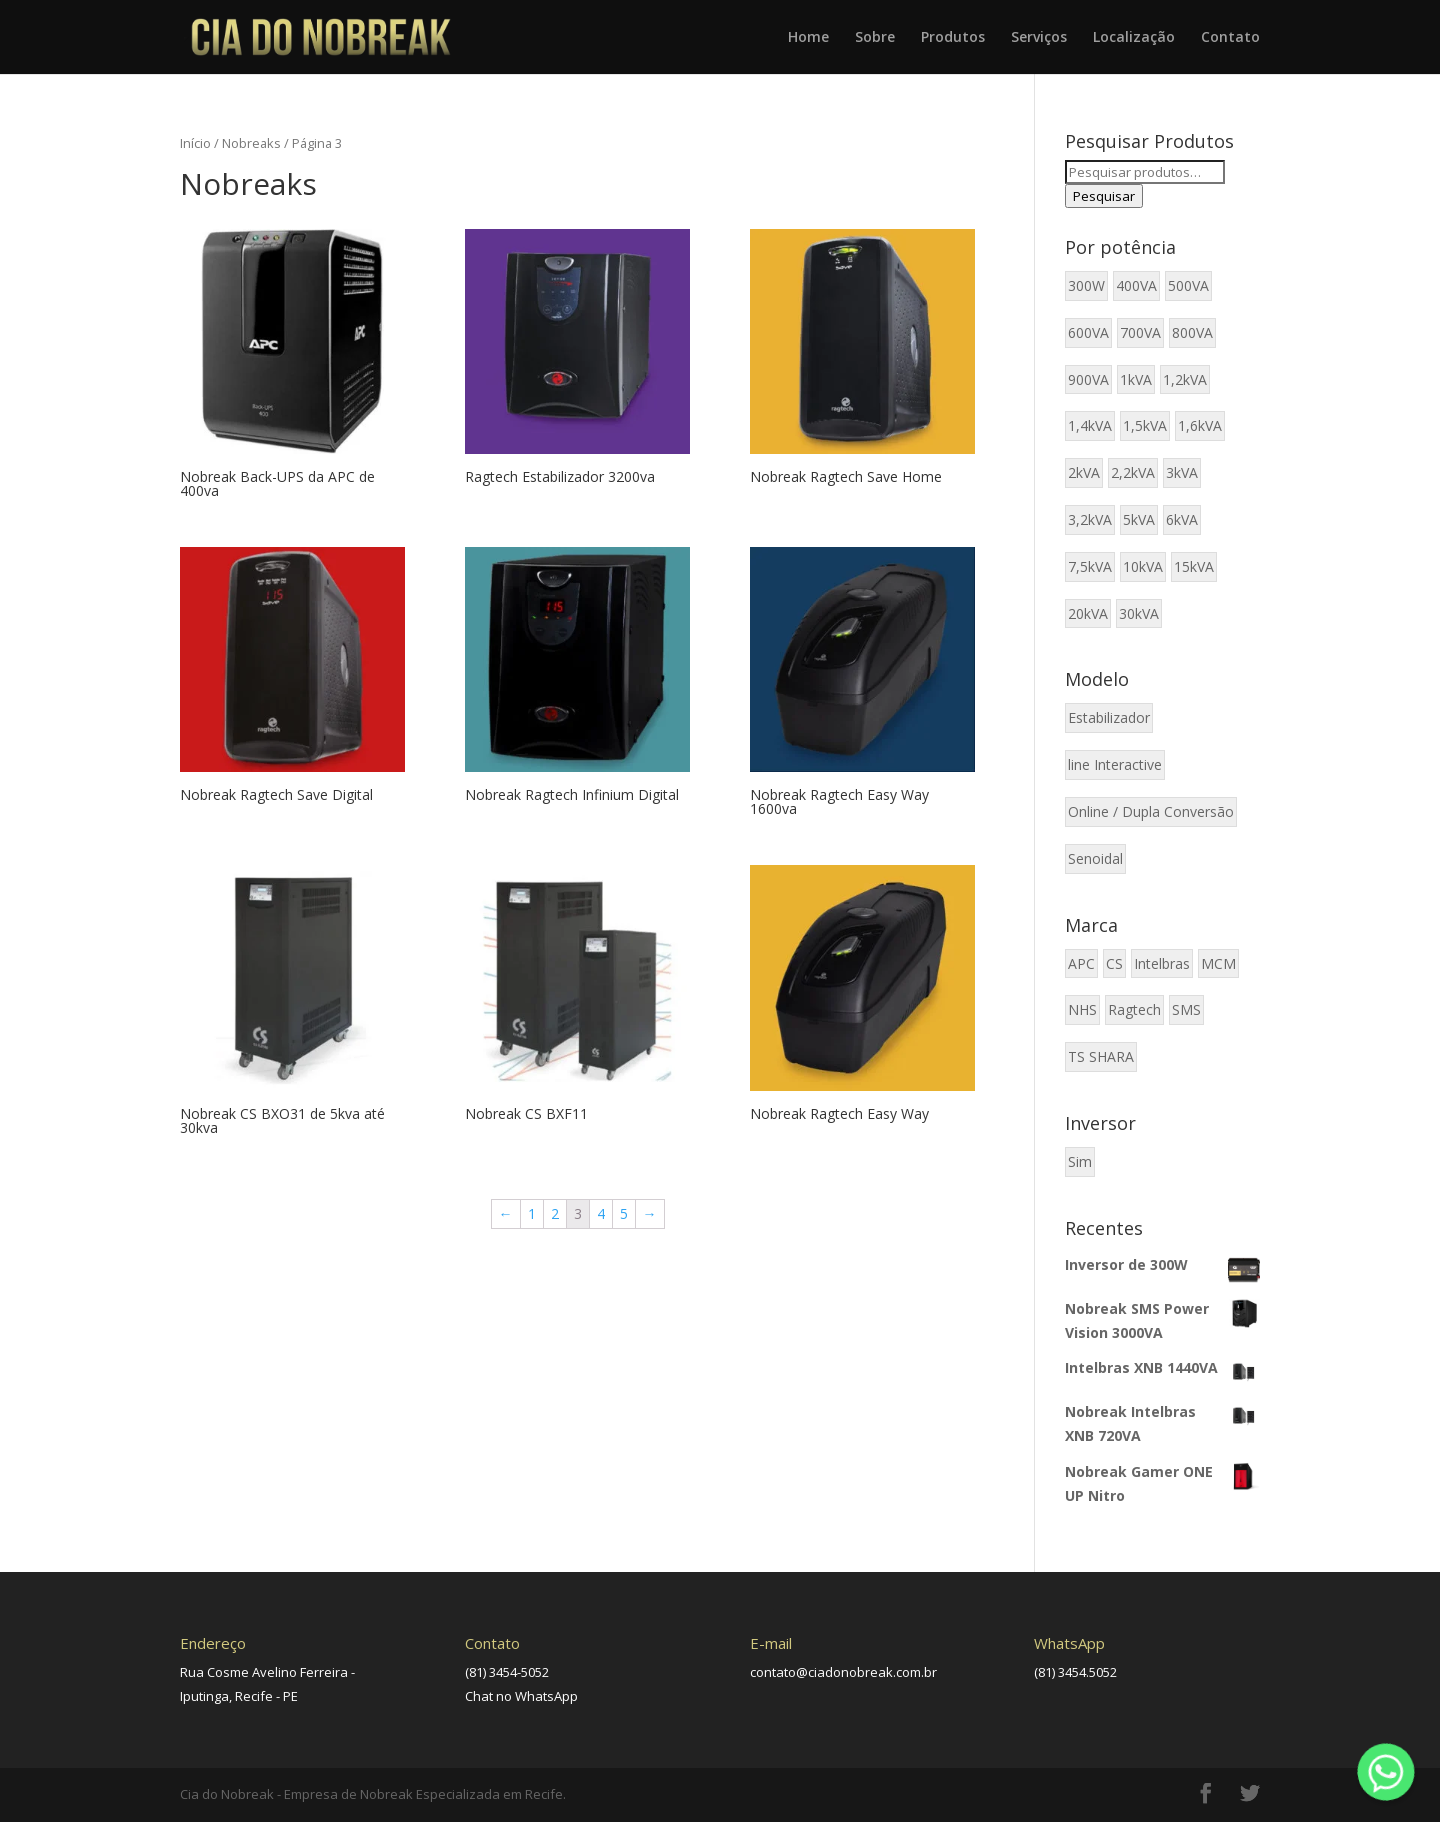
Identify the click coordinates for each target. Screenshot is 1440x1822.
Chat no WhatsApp (521, 1696)
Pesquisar (1104, 196)
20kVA (1088, 613)
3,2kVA (1090, 519)
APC (1081, 963)
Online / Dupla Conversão (1151, 811)
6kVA (1182, 519)
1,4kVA (1090, 425)
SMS (1186, 1009)
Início (195, 143)
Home (808, 38)
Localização (1134, 38)
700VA (1140, 332)
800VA (1192, 332)
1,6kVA (1200, 425)
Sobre (875, 38)
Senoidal (1095, 858)
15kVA (1194, 566)
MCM (1218, 963)
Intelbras (1162, 963)
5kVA (1139, 519)
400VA (1136, 285)
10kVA (1143, 566)
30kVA (1139, 613)
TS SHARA (1101, 1056)
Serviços (1039, 38)
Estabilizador (1109, 717)
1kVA (1136, 379)
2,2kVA (1133, 472)
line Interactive (1115, 764)
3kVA (1182, 472)
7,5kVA (1090, 566)
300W (1086, 285)
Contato (1230, 38)
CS (1114, 963)
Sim (1080, 1161)
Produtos (953, 38)
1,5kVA (1145, 425)
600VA (1088, 332)
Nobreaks (251, 143)
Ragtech (1134, 1009)
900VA (1088, 379)
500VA (1188, 285)
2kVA (1084, 472)
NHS (1082, 1009)
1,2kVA (1185, 379)
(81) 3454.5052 (1075, 1672)
